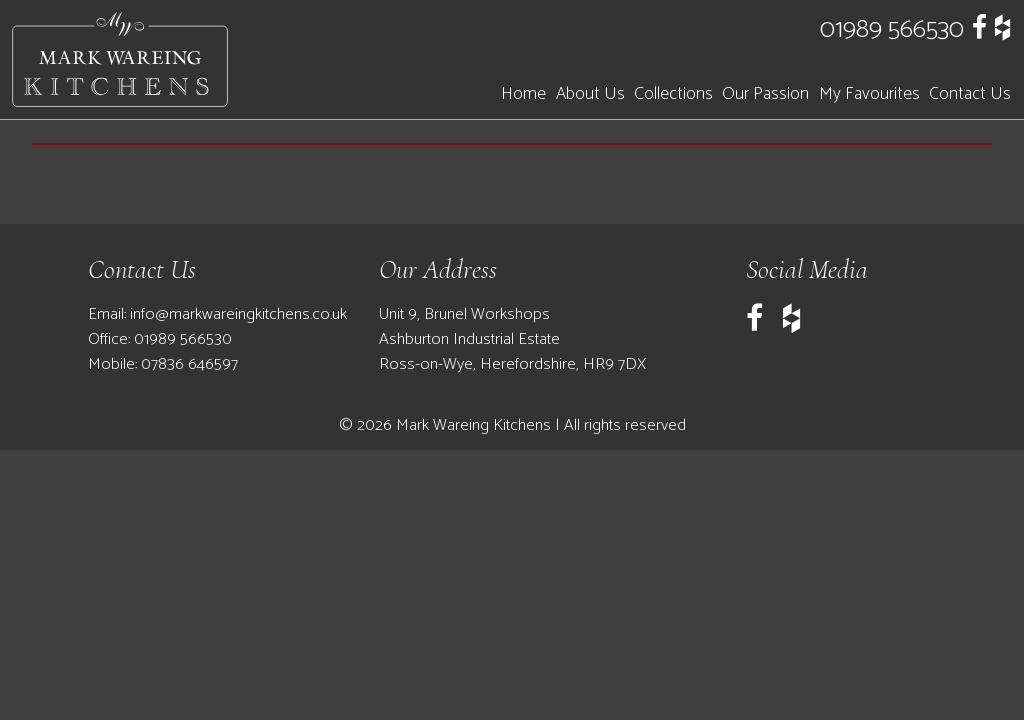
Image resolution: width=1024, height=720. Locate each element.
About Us (590, 94)
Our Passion (765, 94)
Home (523, 94)
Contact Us (970, 94)
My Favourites (869, 94)
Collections (673, 94)
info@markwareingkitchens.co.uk (238, 314)
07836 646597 (189, 364)
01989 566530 (892, 29)
